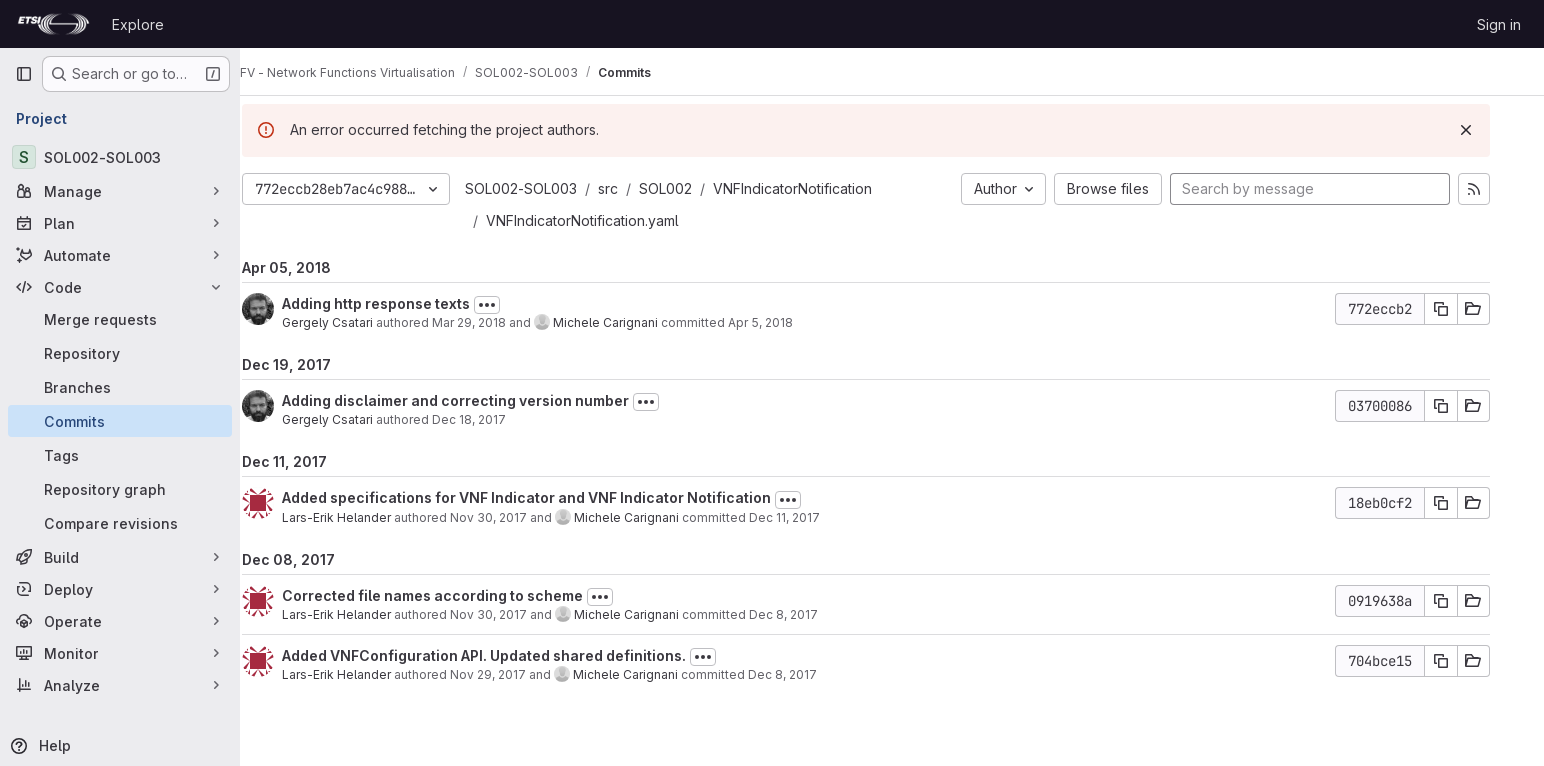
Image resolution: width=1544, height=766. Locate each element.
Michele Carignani (631, 322)
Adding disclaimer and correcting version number (481, 400)
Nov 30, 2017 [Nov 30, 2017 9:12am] (514, 614)
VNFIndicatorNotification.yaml (608, 220)
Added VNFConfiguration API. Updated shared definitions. (510, 655)
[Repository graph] (120, 489)
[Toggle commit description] (513, 305)
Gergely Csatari (353, 322)
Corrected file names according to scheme (458, 595)
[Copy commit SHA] (1467, 309)
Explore (138, 24)
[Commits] (120, 421)
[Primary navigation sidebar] (24, 74)
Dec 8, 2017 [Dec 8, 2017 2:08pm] (809, 614)
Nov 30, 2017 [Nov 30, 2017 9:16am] (514, 517)
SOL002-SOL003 (547, 188)
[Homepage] (53, 24)
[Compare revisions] (120, 523)
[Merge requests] (120, 319)
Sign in (1499, 24)
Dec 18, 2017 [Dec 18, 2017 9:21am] (495, 419)
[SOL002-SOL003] (120, 157)
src (634, 188)
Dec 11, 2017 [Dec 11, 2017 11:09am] (810, 517)
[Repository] (120, 353)
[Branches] (120, 387)
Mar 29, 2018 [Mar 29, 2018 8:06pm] (495, 322)
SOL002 (691, 188)
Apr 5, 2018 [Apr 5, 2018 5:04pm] (786, 322)
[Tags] (120, 455)
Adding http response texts (402, 303)
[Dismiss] (1492, 130)
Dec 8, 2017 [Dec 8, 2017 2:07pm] (808, 674)
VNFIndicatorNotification (818, 188)
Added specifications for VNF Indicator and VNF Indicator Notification (552, 497)
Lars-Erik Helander (362, 517)
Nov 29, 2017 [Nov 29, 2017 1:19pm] (514, 674)
